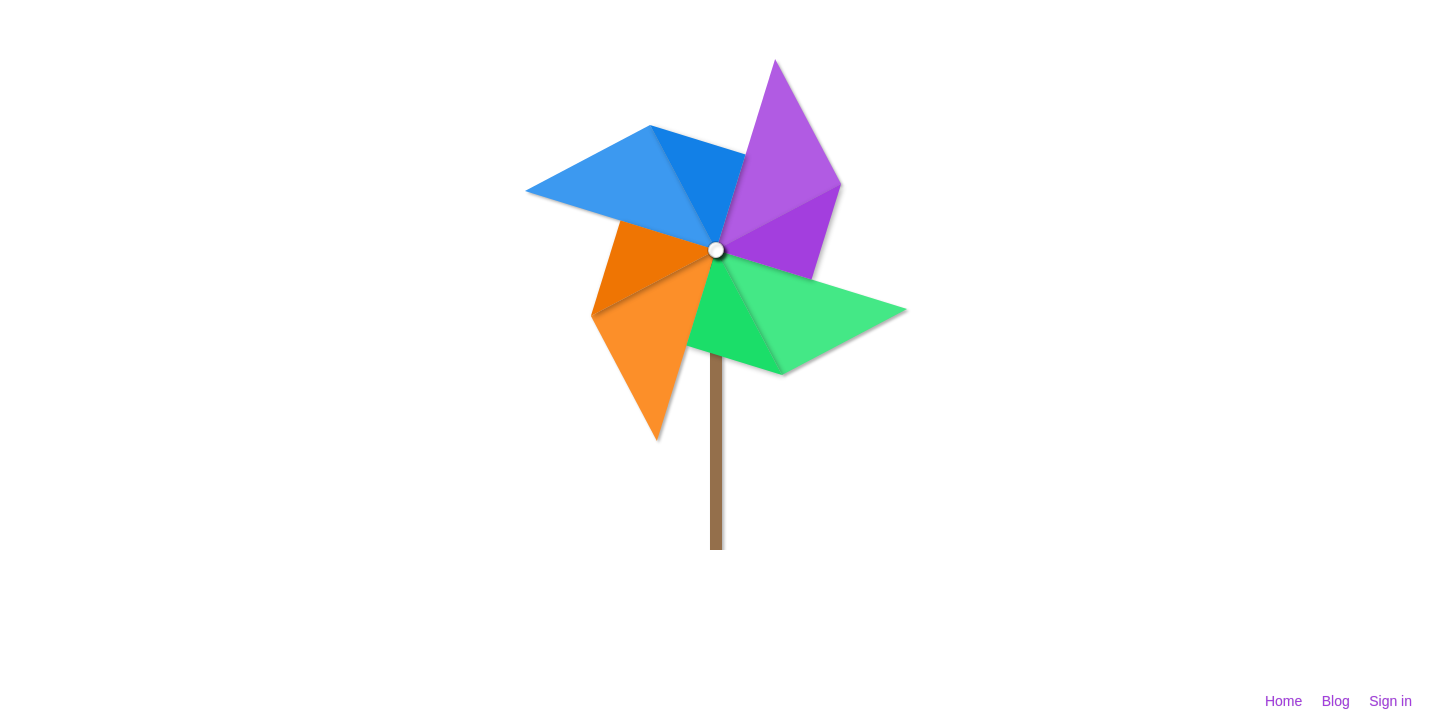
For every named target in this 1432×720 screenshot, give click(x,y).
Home (1283, 701)
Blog (1336, 701)
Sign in (1390, 701)
